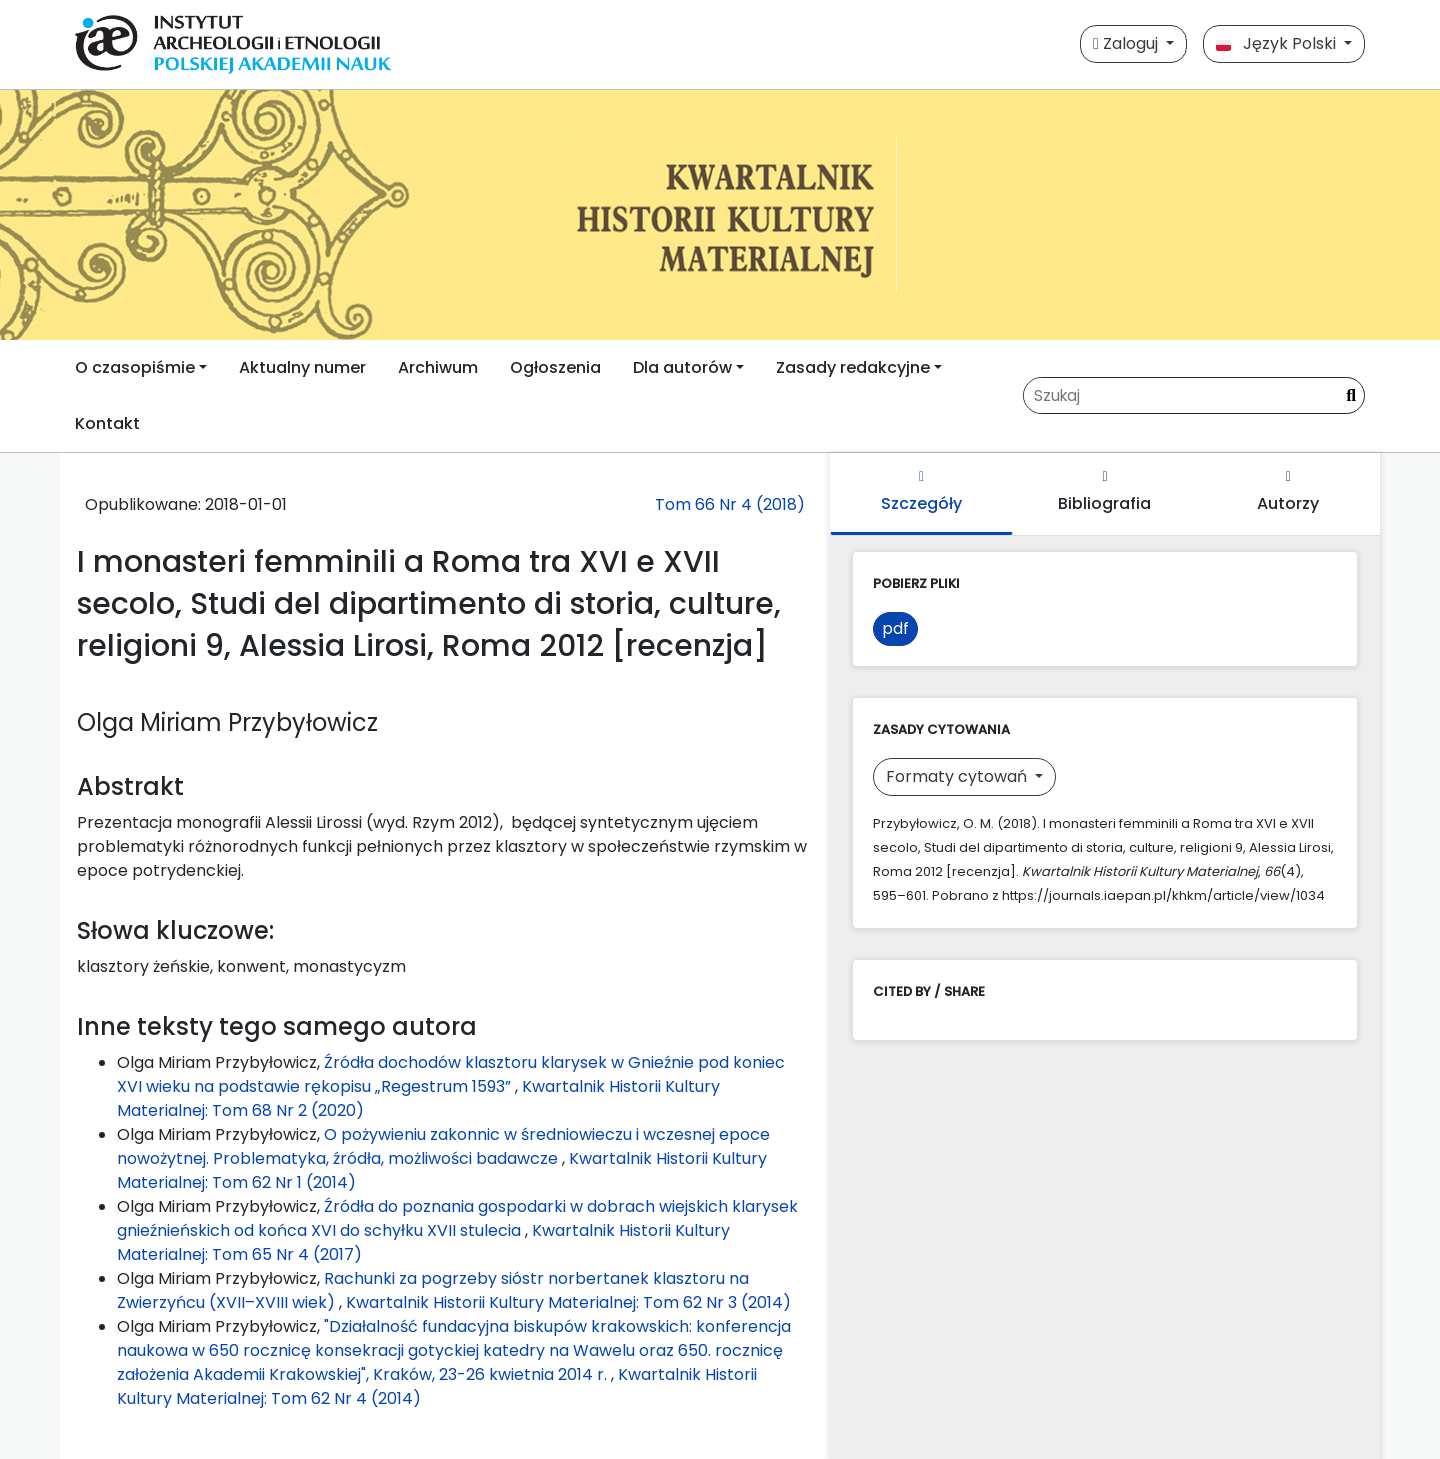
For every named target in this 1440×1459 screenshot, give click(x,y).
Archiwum (438, 367)
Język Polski (1278, 43)
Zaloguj (1127, 43)
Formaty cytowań (958, 776)
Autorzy (1288, 492)
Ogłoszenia (555, 367)
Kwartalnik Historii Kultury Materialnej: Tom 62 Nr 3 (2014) (568, 1302)
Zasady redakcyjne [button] (853, 367)
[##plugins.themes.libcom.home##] (720, 215)
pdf (895, 628)
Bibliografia (1104, 492)
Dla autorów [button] (682, 367)
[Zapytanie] (1181, 395)
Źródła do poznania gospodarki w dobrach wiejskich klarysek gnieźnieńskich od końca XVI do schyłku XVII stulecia (457, 1218)
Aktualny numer (302, 367)
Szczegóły (921, 492)
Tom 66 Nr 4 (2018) (730, 504)
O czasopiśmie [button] (135, 367)
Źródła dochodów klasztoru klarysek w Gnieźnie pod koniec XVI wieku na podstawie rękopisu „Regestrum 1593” (451, 1074)
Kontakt (107, 423)
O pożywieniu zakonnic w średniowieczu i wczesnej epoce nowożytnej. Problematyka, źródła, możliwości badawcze (443, 1146)
